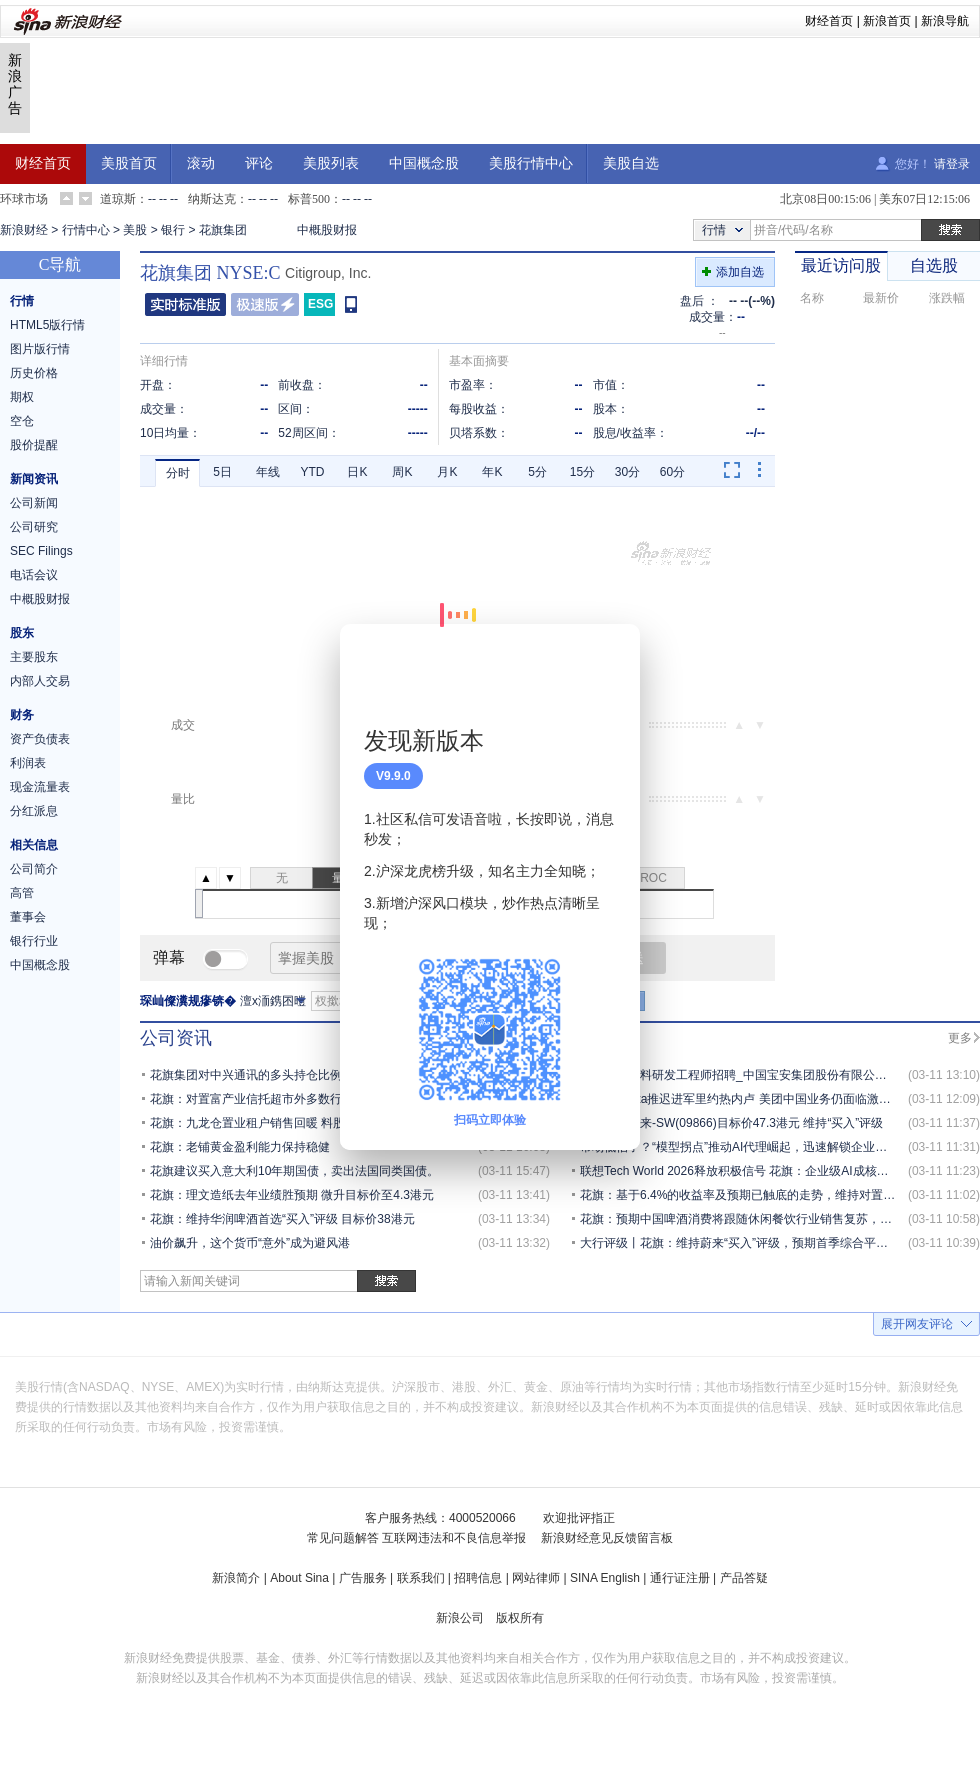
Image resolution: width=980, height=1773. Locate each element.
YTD (313, 472)
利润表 (28, 763)
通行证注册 (680, 1578)
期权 (22, 397)
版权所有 (520, 1618)
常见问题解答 (343, 1538)
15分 (582, 472)
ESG (320, 304)
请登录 (952, 164)
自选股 (934, 265)
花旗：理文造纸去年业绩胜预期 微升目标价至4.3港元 (292, 1195)
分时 (178, 473)
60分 (672, 472)
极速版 (265, 304)
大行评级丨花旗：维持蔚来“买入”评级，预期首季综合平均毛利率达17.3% (775, 1243)
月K (447, 472)
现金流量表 (40, 787)
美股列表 (331, 163)
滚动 (201, 163)
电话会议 (34, 575)
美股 (135, 230)
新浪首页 (887, 21)
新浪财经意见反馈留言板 (607, 1538)
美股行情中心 (531, 163)
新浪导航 (945, 21)
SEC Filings (41, 551)
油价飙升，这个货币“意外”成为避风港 (250, 1243)
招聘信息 (478, 1578)
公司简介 (34, 869)
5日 (222, 472)
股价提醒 (34, 445)
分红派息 (34, 811)
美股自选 (631, 163)
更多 (960, 1038)
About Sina (299, 1578)
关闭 (613, 659)
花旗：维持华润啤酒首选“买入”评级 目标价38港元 (282, 1219)
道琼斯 (118, 199)
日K (357, 472)
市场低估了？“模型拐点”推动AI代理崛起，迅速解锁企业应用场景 (751, 1147)
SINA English (605, 1578)
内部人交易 (40, 681)
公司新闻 (34, 503)
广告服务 (363, 1578)
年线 (268, 472)
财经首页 (829, 21)
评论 (259, 163)
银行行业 (34, 941)
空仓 (22, 421)
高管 (22, 893)
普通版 (185, 304)
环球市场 (24, 199)
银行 (173, 230)
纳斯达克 (212, 199)
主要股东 (34, 657)
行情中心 (86, 230)
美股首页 (129, 163)
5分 (537, 472)
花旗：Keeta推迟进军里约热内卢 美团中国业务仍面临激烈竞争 (747, 1099)
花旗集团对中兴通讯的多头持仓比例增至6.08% (275, 1075)
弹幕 (169, 957)
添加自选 (740, 272)
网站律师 (536, 1578)
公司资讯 (176, 1038)
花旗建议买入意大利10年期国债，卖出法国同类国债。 (294, 1171)
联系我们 (421, 1578)
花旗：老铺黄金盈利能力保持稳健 (240, 1147)
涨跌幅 (947, 298)
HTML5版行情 (47, 325)
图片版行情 (40, 349)
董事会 (28, 917)
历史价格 (34, 373)
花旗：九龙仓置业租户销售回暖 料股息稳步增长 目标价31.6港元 (321, 1123)
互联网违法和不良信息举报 (454, 1538)
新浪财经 (24, 230)
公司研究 (34, 527)
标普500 (309, 199)
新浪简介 (236, 1578)
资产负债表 (40, 739)
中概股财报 (327, 230)
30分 (627, 472)
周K (402, 472)
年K (492, 472)
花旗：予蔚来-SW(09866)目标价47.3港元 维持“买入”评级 (731, 1123)
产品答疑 (744, 1578)
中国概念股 (424, 163)
